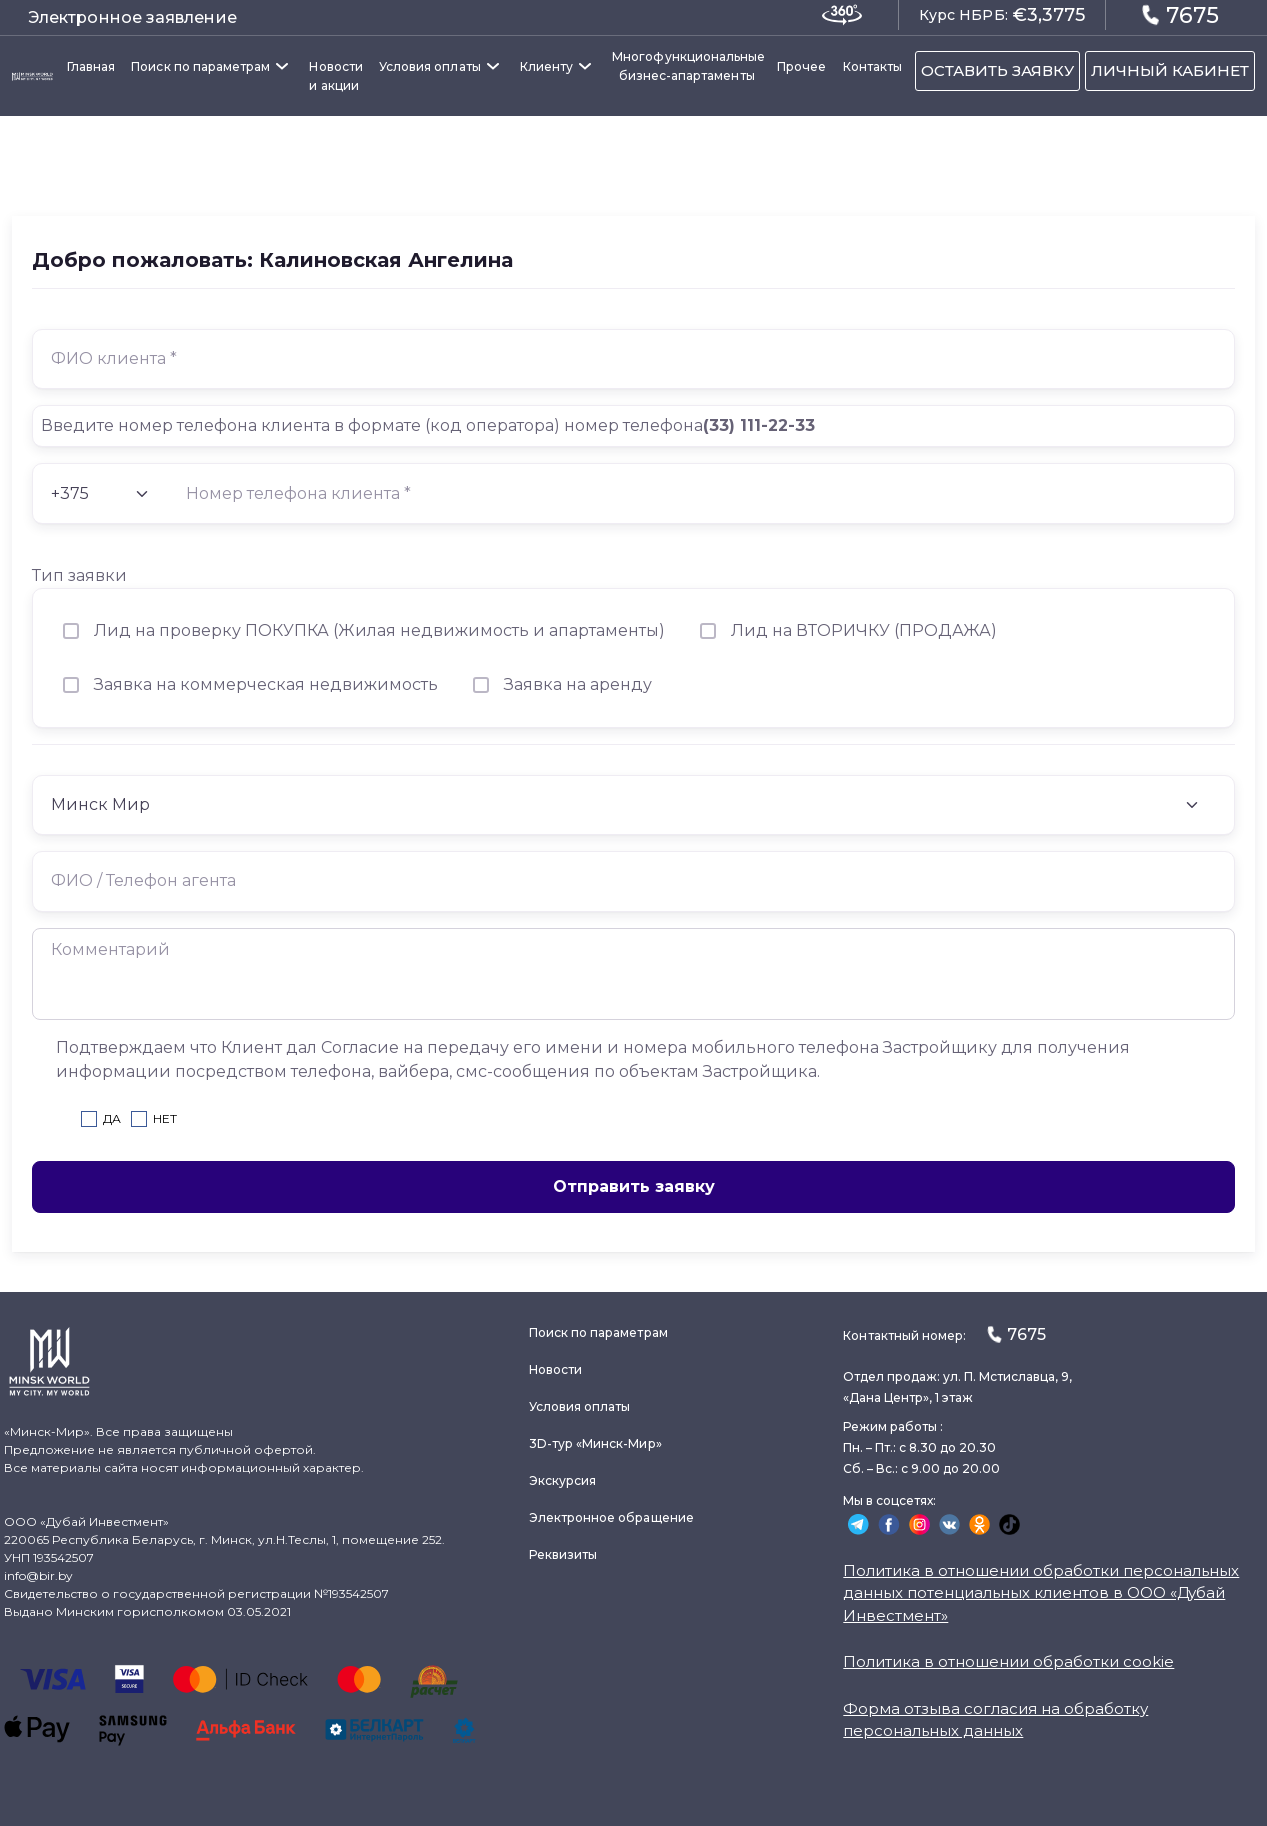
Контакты (872, 66)
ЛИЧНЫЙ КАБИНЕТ (1170, 70)
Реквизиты (563, 1554)
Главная (91, 66)
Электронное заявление (132, 17)
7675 (1180, 14)
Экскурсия (563, 1480)
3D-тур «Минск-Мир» (595, 1443)
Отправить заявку (634, 1186)
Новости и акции (335, 76)
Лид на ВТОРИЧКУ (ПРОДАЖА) (864, 630)
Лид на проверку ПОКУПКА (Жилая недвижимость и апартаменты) (379, 630)
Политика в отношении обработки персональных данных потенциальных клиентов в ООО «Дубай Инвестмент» (1041, 1593)
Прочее (801, 66)
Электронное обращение (611, 1517)
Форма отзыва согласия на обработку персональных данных (995, 1720)
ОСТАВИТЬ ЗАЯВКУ (997, 70)
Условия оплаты (430, 66)
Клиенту (546, 66)
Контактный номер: (944, 1334)
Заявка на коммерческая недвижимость (266, 684)
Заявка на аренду (578, 684)
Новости (555, 1369)
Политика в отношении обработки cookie (1008, 1661)
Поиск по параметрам (200, 66)
